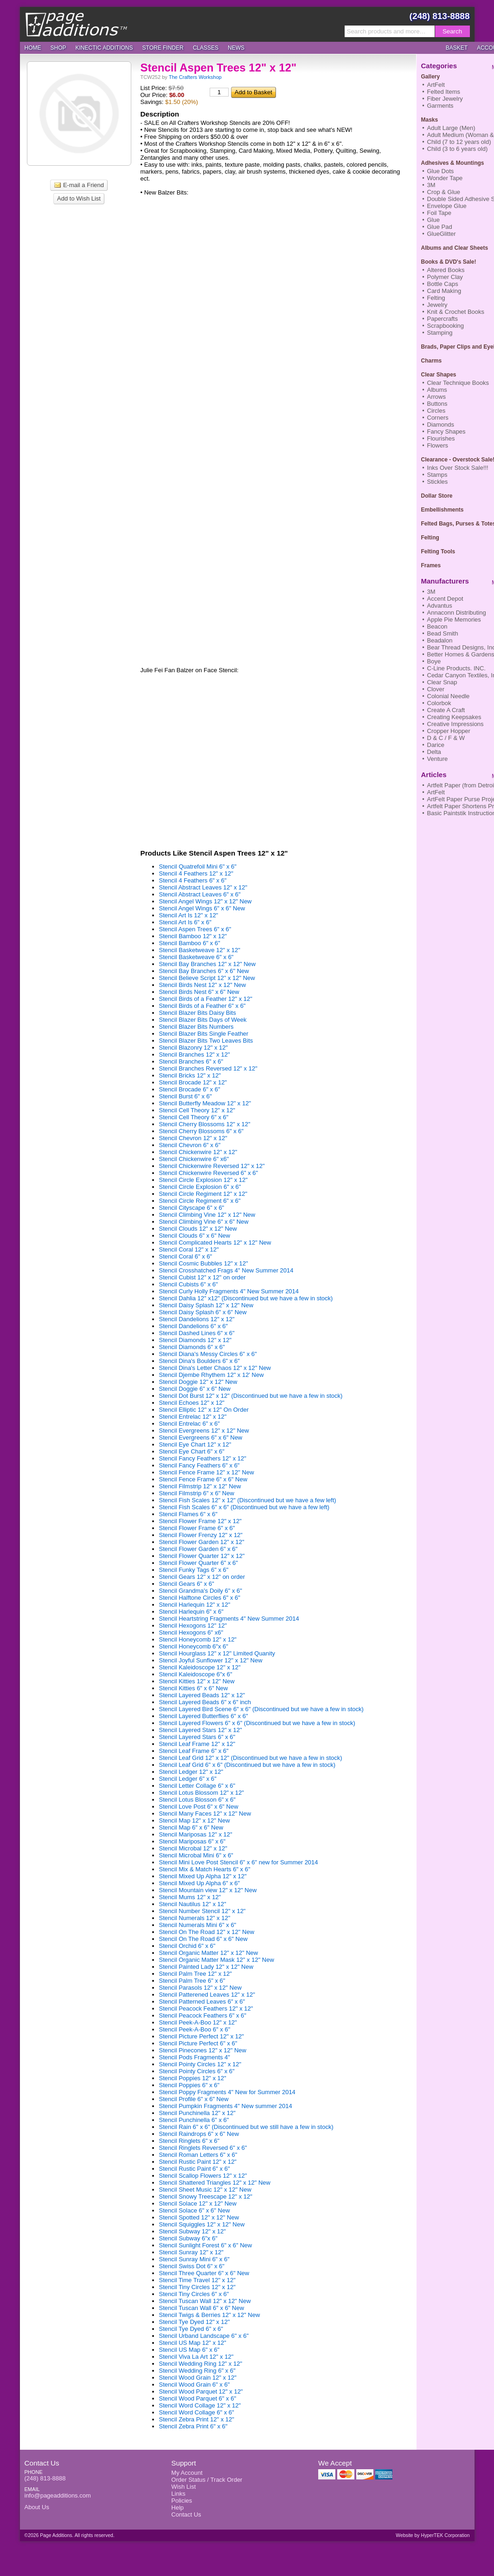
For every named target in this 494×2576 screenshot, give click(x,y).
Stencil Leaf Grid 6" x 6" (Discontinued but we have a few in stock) (247, 1764)
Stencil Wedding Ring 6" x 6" (197, 2370)
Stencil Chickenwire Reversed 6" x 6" (208, 1172)
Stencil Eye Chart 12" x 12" (195, 1444)
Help (177, 2507)
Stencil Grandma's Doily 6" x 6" (200, 1590)
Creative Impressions (455, 723)
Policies (181, 2500)
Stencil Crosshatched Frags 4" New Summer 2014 (226, 1270)
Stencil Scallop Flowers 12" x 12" (203, 2175)
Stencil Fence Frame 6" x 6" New (203, 1479)
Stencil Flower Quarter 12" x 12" (202, 1555)
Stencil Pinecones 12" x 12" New (202, 2050)
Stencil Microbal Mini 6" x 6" (196, 1855)
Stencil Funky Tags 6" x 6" (194, 1569)
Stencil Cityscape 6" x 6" (192, 1207)
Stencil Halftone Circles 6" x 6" (199, 1597)
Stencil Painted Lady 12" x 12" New (206, 1966)
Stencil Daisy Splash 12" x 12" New (206, 1305)
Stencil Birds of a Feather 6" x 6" (202, 1005)
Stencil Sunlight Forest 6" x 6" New (205, 2245)
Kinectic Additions (104, 48)
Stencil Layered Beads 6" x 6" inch (205, 1702)
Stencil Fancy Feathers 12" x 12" (202, 1458)
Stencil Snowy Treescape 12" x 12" (205, 2196)
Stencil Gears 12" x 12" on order (202, 1576)
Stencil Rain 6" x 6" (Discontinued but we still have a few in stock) (246, 2126)
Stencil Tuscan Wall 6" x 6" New (201, 2307)
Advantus (439, 605)
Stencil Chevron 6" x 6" (190, 1145)
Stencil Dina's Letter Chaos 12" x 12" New (215, 1367)
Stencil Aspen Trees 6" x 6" (195, 929)
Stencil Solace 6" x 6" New (194, 2210)
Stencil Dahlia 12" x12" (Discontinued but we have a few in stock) (246, 1298)
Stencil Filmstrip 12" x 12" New (200, 1486)
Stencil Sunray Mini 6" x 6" (194, 2259)
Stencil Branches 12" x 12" (194, 1054)
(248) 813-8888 (440, 16)
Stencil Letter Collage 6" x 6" (197, 1785)
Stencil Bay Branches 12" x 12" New (207, 963)
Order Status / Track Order (206, 2479)
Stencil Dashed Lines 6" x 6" (197, 1333)
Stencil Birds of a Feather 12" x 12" (205, 998)
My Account (186, 2472)
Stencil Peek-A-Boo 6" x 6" (195, 2029)
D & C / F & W (446, 737)
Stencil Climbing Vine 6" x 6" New (204, 1221)
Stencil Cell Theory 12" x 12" (197, 1110)
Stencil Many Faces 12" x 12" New (205, 1813)
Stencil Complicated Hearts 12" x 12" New (215, 1242)
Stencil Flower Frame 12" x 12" (200, 1521)
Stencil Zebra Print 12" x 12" (196, 2419)
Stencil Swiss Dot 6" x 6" (192, 2266)
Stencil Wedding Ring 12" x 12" (201, 2363)
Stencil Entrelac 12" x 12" (193, 1416)
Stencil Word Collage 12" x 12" (200, 2405)
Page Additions (76, 24)
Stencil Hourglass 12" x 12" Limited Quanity (217, 1653)
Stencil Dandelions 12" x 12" (197, 1319)
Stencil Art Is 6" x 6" (185, 922)
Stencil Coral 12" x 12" (189, 1249)
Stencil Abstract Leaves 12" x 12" (203, 887)
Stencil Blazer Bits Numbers (196, 1026)
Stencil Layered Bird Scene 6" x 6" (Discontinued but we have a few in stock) (261, 1709)
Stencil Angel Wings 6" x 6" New (202, 908)
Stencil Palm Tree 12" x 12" (195, 1973)
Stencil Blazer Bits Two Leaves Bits (206, 1040)
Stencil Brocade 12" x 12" (193, 1082)
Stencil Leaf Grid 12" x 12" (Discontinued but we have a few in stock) (250, 1757)
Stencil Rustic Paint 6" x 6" (194, 2168)
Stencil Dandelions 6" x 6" (193, 1326)
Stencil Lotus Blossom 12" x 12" (201, 1792)
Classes (205, 48)
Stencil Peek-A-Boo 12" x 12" (198, 2022)
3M (431, 591)
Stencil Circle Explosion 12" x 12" (203, 1179)
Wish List (183, 2486)
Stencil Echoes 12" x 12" (192, 1402)
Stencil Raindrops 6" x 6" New (199, 2133)
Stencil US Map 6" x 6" (189, 2349)
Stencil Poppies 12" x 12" (192, 2078)
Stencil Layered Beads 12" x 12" (202, 1695)
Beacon (437, 626)
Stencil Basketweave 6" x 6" (196, 957)
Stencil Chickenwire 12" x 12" (198, 1151)
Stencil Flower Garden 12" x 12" (201, 1541)
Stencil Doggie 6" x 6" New (195, 1388)
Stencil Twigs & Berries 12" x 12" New (209, 2314)
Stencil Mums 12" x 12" (190, 1897)
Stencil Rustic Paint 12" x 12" (198, 2161)
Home (33, 48)
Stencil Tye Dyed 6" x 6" (191, 2328)
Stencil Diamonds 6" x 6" (192, 1346)
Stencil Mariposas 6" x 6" (192, 1841)
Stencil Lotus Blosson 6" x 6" (197, 1799)
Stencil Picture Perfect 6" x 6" (198, 2043)
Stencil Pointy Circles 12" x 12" (200, 2064)
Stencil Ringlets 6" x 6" (189, 2140)
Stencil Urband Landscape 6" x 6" (204, 2335)
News (236, 48)
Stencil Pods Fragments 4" (194, 2057)
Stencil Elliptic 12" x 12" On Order (204, 1409)
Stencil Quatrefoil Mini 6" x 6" (198, 866)
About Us (37, 2507)
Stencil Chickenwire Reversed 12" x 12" (212, 1165)
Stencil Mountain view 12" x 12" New (208, 1890)
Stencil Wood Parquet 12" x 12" (201, 2391)
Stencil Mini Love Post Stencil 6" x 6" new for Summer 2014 (238, 1862)
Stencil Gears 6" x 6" (186, 1583)
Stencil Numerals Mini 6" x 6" (198, 1924)
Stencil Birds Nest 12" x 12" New (202, 984)
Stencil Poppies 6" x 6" (189, 2085)
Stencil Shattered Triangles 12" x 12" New (214, 2182)
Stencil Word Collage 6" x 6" (196, 2412)
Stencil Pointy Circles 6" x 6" (197, 2071)
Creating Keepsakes (454, 717)
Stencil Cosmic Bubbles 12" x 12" (203, 1263)
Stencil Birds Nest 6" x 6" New (199, 991)
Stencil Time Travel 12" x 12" (197, 2280)
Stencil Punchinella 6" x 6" (194, 2119)
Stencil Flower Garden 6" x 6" (198, 1548)
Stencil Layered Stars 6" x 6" (197, 1736)
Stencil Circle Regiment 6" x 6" (200, 1200)
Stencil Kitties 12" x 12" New (197, 1681)
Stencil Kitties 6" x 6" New (193, 1688)
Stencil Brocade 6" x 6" (189, 1089)
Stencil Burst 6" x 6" (185, 1096)
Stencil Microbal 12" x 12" (193, 1848)
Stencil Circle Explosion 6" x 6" (200, 1186)
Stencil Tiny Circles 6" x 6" (194, 2293)
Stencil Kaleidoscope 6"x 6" (195, 1674)
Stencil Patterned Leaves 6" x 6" (202, 2001)
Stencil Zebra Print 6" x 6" (193, 2426)
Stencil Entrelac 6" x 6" (189, 1423)
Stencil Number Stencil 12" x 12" (202, 1911)
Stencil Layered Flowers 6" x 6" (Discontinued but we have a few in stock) (257, 1722)
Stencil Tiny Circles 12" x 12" (197, 2287)
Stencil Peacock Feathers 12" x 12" (206, 2008)
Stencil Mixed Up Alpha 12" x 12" (203, 1876)
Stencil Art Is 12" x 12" (188, 915)
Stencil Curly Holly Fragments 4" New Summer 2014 (229, 1291)
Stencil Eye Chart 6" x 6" (192, 1451)
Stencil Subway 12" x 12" (192, 2231)
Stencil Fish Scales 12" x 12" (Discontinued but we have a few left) (247, 1500)
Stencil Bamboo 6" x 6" (189, 943)
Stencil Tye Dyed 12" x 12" (194, 2321)
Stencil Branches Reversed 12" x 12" (208, 1068)
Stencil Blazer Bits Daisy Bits (197, 1012)
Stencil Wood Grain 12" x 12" (198, 2377)
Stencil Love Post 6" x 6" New (198, 1806)
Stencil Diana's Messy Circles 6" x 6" (208, 1353)
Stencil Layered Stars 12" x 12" (200, 1729)
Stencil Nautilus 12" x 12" (192, 1904)
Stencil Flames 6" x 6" (188, 1514)
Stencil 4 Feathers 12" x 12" (196, 873)
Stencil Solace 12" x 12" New (198, 2203)
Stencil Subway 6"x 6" (188, 2238)
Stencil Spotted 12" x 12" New (199, 2217)
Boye (434, 661)
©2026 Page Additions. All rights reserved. (70, 2535)
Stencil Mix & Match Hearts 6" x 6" (204, 1869)
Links (178, 2493)
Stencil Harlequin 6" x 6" (191, 1611)
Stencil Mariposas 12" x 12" (195, 1834)
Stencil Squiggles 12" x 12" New (202, 2224)
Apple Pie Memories (454, 619)
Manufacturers (445, 581)
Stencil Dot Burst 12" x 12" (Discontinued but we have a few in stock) (251, 1395)
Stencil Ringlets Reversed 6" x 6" (203, 2147)
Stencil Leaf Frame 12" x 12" (197, 1743)
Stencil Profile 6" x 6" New (194, 2099)
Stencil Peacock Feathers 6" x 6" (202, 2015)
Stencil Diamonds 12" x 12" (195, 1340)
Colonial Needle (448, 696)
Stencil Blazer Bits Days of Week (203, 1019)
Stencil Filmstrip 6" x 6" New (196, 1493)
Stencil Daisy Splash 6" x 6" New (203, 1312)
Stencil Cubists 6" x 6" (188, 1284)
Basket (457, 48)
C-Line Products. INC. (456, 668)
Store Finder (163, 48)
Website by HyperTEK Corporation (432, 2535)
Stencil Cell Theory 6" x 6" (194, 1117)
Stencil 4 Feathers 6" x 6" (193, 880)
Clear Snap (442, 682)
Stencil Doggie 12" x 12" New (198, 1381)
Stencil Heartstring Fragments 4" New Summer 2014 (229, 1618)
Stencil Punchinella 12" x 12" (197, 2112)
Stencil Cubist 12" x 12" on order (202, 1277)
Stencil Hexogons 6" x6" (191, 1632)
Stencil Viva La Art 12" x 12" (196, 2356)
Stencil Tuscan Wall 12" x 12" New (205, 2300)
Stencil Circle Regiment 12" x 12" (203, 1193)
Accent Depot (445, 598)
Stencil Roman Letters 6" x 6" (198, 2154)
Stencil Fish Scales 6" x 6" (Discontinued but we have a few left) (244, 1507)
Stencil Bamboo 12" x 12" (193, 936)
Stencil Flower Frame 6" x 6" (197, 1528)
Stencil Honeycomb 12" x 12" (198, 1639)
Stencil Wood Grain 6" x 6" (194, 2384)
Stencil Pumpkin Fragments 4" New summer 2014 (225, 2105)
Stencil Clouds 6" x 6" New (195, 1235)
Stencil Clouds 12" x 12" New (198, 1228)
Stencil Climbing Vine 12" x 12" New (207, 1214)
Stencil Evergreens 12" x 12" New (204, 1430)
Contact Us (42, 2463)
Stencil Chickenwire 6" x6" (194, 1158)
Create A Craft (446, 710)
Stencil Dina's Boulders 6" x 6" (199, 1360)
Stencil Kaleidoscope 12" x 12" (200, 1667)
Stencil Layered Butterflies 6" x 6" (203, 1716)
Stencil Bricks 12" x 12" (190, 1075)
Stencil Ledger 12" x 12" (191, 1771)
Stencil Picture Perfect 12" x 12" (201, 2036)
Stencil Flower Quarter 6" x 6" (198, 1562)
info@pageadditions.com (58, 2495)
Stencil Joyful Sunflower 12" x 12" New (211, 1660)
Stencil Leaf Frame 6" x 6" (194, 1750)
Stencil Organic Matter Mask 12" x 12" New (216, 1959)
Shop (58, 48)
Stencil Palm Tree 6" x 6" (192, 1980)
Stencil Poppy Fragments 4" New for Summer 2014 (227, 2092)
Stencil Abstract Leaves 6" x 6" (200, 894)
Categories (439, 66)
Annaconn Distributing (456, 612)
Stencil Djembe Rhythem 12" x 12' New (211, 1374)
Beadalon (440, 640)
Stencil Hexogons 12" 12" (193, 1625)
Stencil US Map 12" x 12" (192, 2342)
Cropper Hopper (448, 730)
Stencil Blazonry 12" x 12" (193, 1047)
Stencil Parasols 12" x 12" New (200, 1987)
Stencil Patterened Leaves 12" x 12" (207, 1994)
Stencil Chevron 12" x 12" (193, 1138)
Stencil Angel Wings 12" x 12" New (205, 901)
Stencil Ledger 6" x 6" (188, 1778)
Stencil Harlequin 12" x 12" (195, 1604)
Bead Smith (442, 633)
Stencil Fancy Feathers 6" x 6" (199, 1465)
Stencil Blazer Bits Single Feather (204, 1033)
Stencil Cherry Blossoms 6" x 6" (201, 1131)
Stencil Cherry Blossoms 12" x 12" (204, 1124)
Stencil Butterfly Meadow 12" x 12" (205, 1103)
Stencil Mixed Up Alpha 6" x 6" (199, 1883)
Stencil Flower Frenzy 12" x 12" (201, 1534)
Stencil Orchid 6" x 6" (187, 1945)
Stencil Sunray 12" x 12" (191, 2252)
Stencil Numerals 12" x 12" (195, 1917)
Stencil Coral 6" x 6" (185, 1256)
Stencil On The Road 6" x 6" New (203, 1938)
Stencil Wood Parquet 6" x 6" (198, 2398)
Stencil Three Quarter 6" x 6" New (204, 2273)
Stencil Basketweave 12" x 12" (199, 950)
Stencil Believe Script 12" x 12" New (207, 977)
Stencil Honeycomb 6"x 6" (193, 1646)
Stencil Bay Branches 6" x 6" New (204, 970)
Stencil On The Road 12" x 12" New (207, 1931)
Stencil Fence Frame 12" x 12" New (206, 1472)
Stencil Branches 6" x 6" (191, 1061)
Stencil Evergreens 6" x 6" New (201, 1437)
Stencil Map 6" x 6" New (191, 1827)
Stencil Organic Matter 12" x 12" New (208, 1952)
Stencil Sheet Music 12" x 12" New (205, 2189)
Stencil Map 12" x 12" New (194, 1820)
